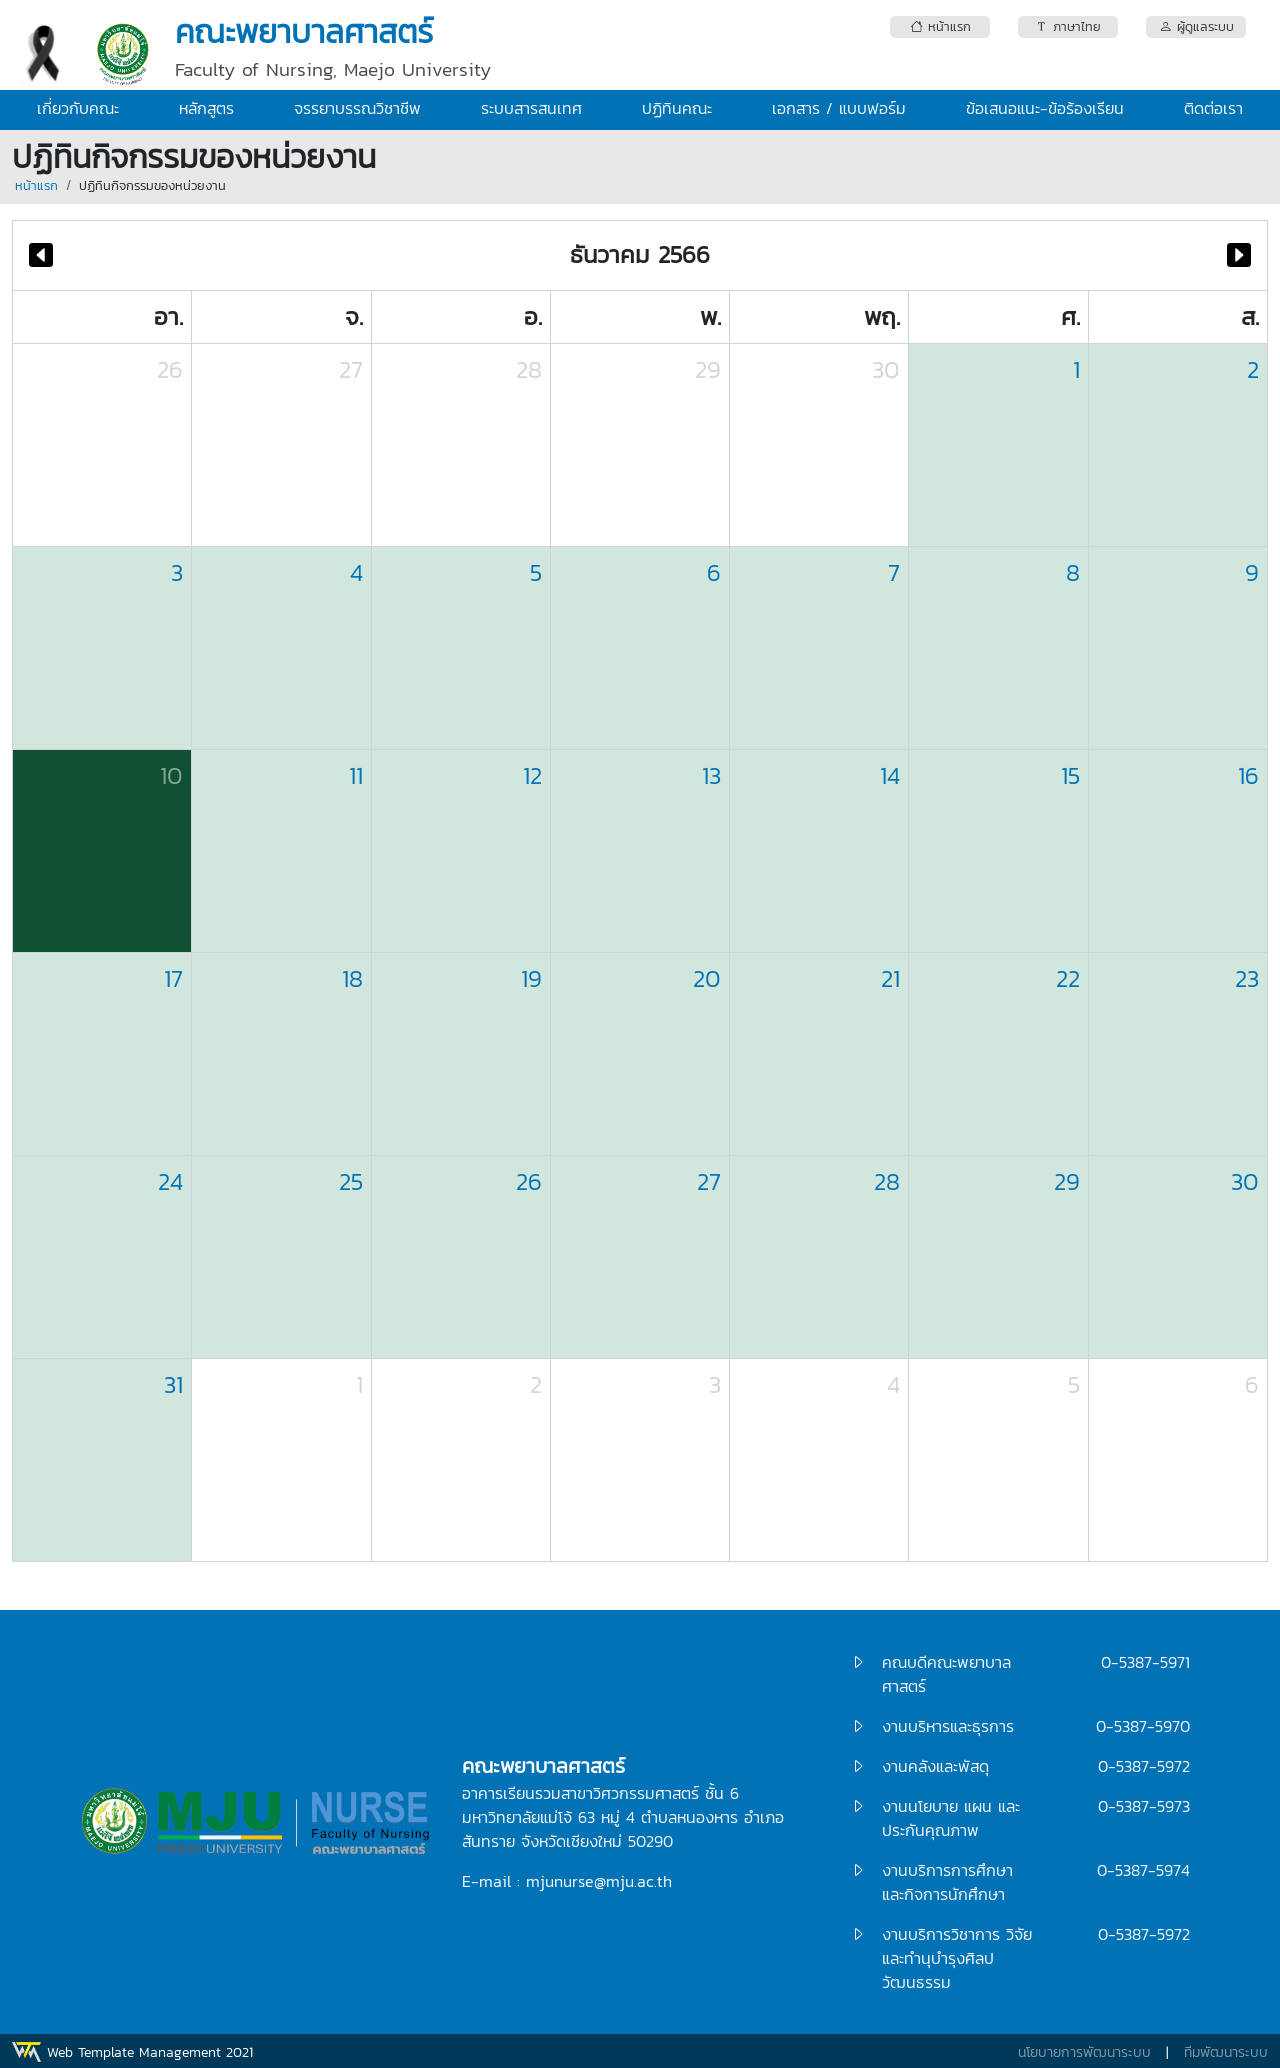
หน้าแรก (36, 185)
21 (890, 978)
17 (173, 978)
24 (170, 1181)
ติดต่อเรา (1213, 108)
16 (1248, 775)
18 (352, 978)
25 (351, 1181)
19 (531, 978)
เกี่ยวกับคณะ (78, 108)
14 (890, 775)
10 (171, 775)
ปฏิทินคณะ (677, 108)
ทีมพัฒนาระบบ (1226, 2052)
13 (711, 775)
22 (1068, 978)
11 (356, 775)
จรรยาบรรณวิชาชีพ (357, 108)
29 (708, 369)
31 (173, 1384)
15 (1070, 775)
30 (886, 369)
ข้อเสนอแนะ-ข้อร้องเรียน (1045, 108)
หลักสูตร (206, 108)
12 (532, 775)
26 (170, 369)
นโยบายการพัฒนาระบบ (1084, 2052)
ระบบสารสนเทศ (531, 108)
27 (351, 369)
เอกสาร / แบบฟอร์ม (839, 108)
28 (529, 369)
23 (1247, 978)
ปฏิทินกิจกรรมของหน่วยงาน (152, 185)
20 (707, 978)
